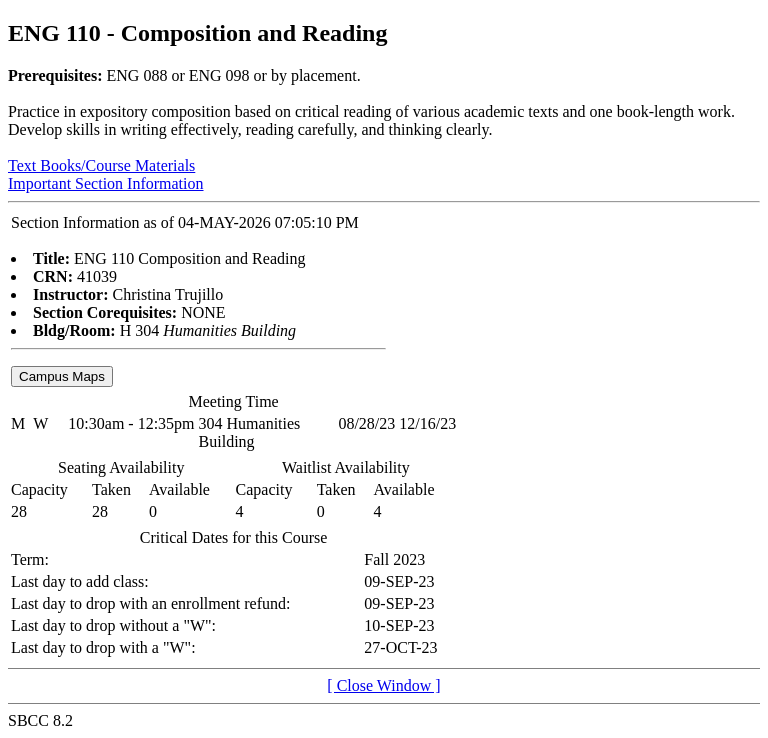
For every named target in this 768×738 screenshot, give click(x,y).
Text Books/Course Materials (101, 165)
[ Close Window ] (383, 685)
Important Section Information (106, 183)
